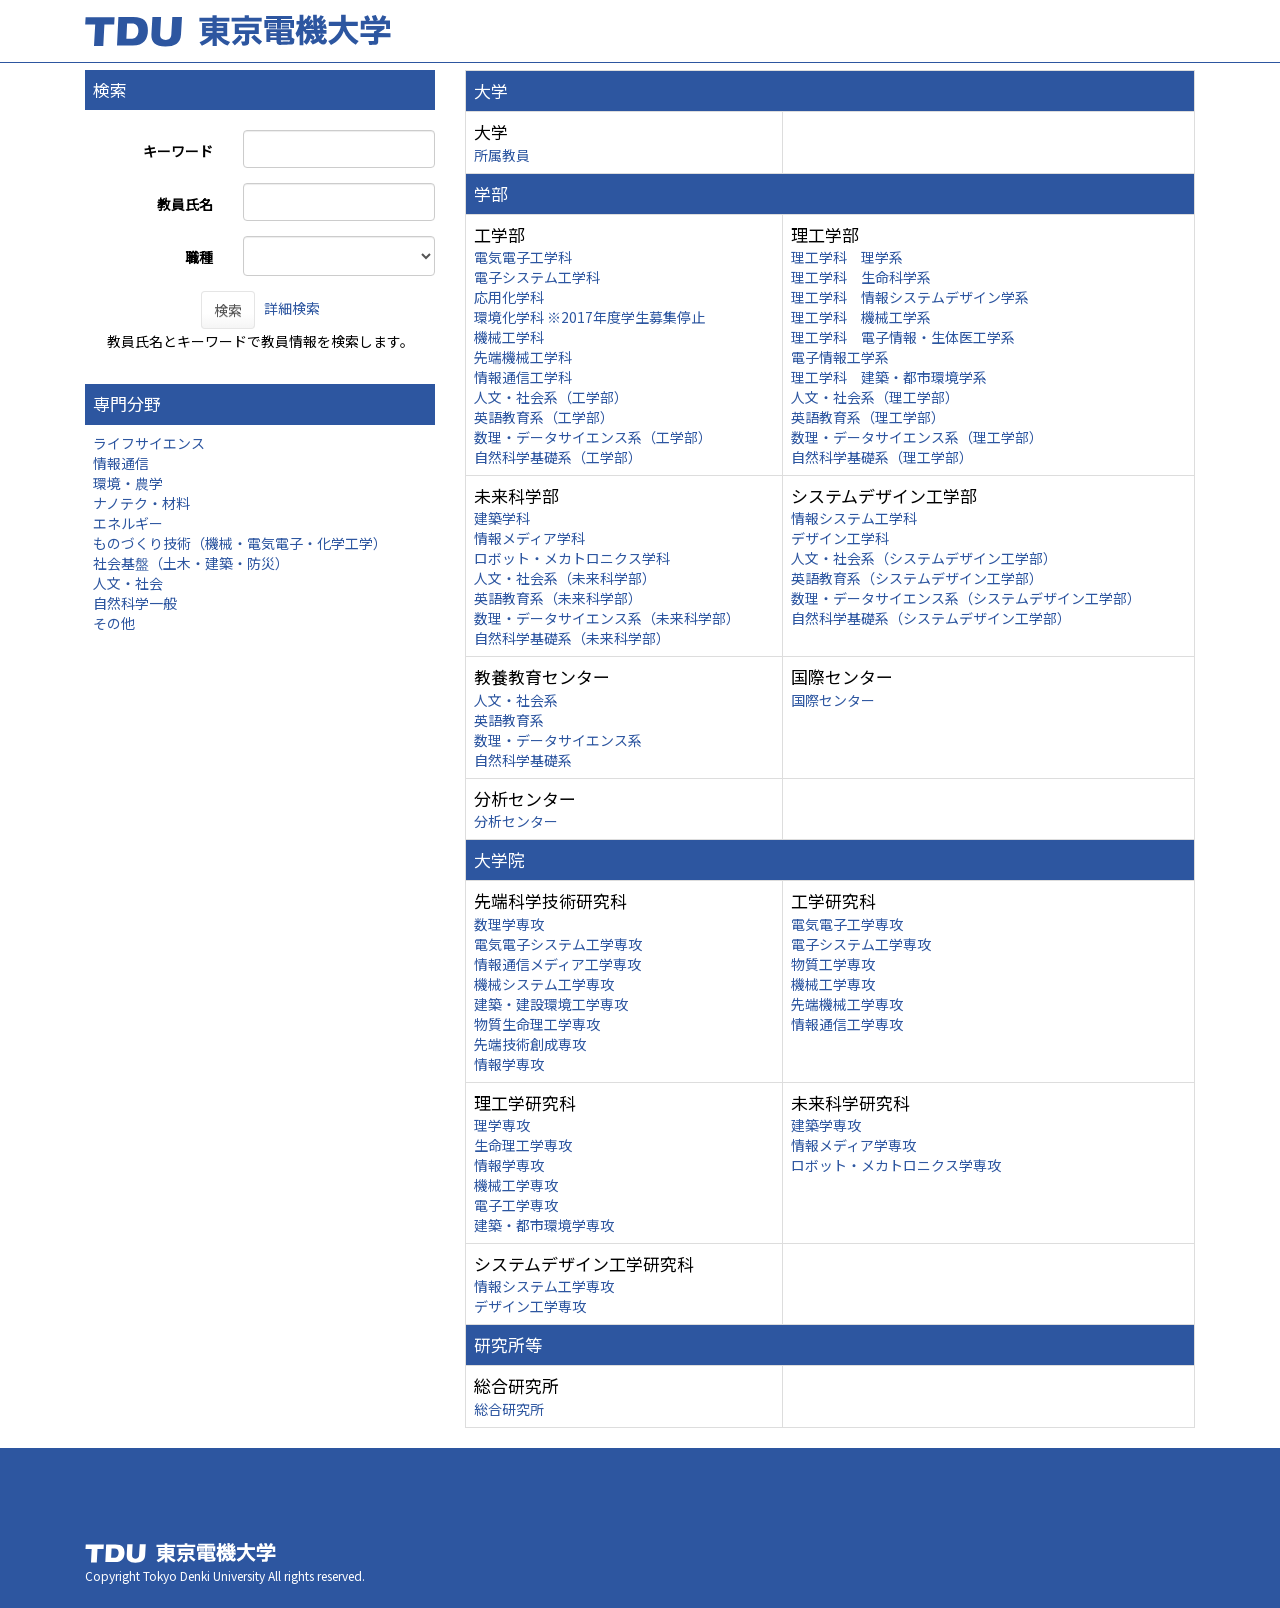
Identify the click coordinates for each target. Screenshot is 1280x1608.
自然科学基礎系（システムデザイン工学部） (931, 618)
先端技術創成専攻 (530, 1044)
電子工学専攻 (516, 1205)
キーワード (178, 151)
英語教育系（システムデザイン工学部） (917, 578)
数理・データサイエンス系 (558, 740)
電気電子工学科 (523, 257)
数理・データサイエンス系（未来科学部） (607, 618)
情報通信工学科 (523, 377)
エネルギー (128, 523)
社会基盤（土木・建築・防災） (191, 563)
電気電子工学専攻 (847, 924)
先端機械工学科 (523, 357)
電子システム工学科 (537, 277)
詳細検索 (292, 308)
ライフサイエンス (149, 443)
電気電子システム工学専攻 (558, 944)
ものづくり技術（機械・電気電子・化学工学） (240, 543)
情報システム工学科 (854, 518)
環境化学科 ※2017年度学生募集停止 (589, 317)
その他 (114, 623)
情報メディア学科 (529, 538)
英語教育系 (509, 720)
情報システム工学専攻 (544, 1286)
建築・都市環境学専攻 (544, 1225)
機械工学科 (509, 337)
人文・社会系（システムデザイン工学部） (924, 558)
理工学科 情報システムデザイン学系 (910, 297)
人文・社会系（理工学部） (875, 397)
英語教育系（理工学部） (868, 417)
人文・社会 (128, 583)
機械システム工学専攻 (544, 984)
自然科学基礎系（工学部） (558, 457)
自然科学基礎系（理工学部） (882, 457)
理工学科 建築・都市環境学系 (889, 377)
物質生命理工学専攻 (537, 1024)
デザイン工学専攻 (530, 1306)
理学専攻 (502, 1125)
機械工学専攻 (833, 984)
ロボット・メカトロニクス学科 (572, 558)
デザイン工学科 (840, 538)
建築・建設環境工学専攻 (551, 1004)
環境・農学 (128, 483)
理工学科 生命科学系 (861, 277)
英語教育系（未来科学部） (558, 598)
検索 (228, 310)
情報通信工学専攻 (847, 1024)
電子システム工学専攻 (861, 944)
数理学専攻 (509, 924)
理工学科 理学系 (847, 257)
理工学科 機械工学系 (861, 317)
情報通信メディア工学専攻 (557, 964)
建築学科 (502, 518)
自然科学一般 (135, 603)
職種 (199, 257)
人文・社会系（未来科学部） (565, 578)
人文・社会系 (516, 700)
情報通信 (121, 463)
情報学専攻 (509, 1064)
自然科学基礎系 (523, 760)
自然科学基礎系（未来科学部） (572, 638)
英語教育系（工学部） (544, 417)
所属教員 (502, 155)
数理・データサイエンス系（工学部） (593, 437)
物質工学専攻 (833, 964)
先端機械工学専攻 (847, 1004)
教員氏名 (185, 204)
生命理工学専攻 (523, 1145)
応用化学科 (509, 297)
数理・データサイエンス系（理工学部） (917, 437)
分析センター (516, 821)
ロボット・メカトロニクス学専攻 (896, 1165)
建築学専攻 (826, 1125)
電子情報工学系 (840, 357)
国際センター (833, 700)
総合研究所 (509, 1409)
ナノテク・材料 (141, 503)
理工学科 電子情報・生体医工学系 (903, 337)
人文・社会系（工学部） (551, 397)
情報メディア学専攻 (853, 1145)
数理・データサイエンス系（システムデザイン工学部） (966, 598)
